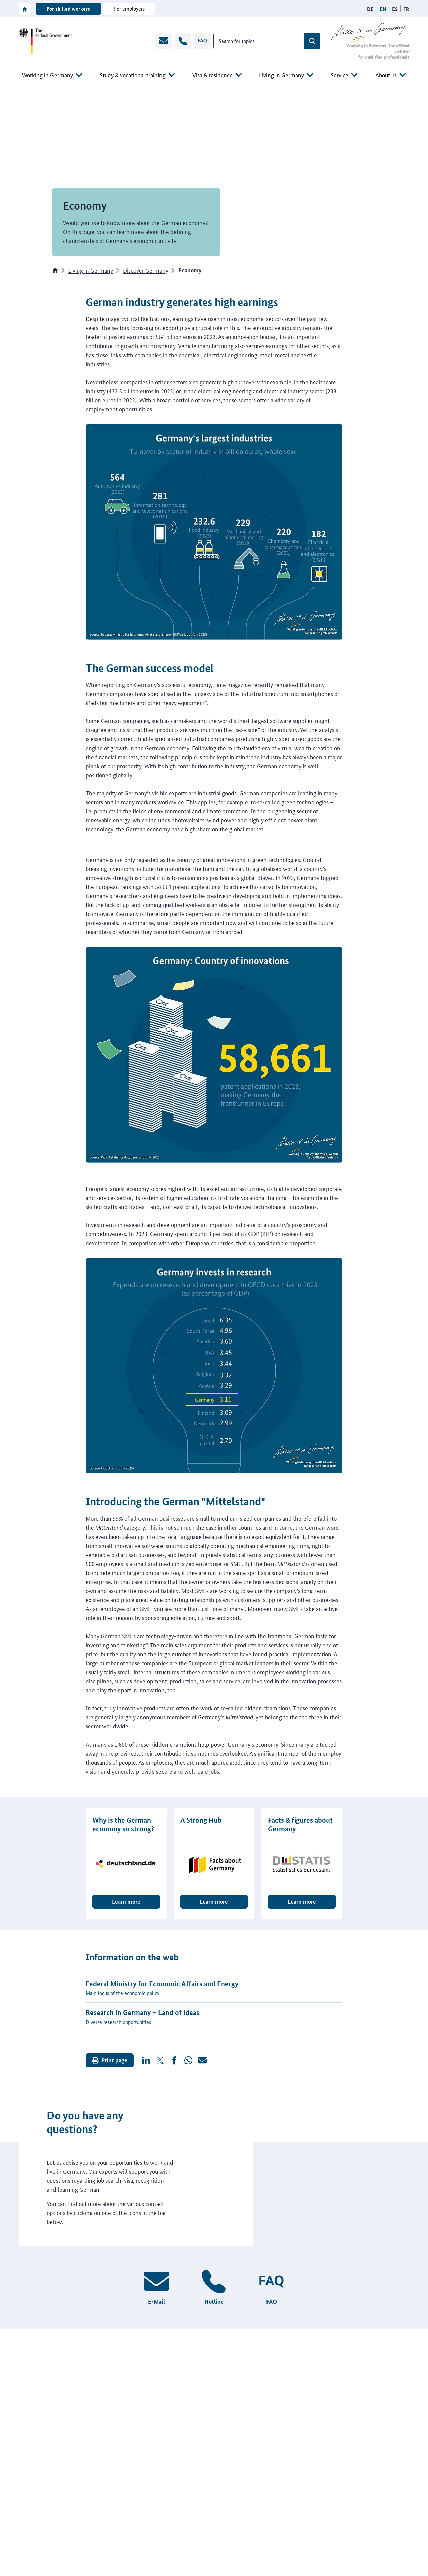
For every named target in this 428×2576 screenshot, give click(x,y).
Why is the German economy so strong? (123, 1824)
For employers (129, 8)
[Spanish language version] (395, 9)
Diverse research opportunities (118, 2031)
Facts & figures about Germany (300, 1824)
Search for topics (236, 40)
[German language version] (370, 9)
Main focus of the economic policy (122, 2001)
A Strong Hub (201, 1820)
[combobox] (258, 41)
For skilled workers (68, 8)
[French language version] (406, 9)
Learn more (126, 1910)
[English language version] (383, 9)
